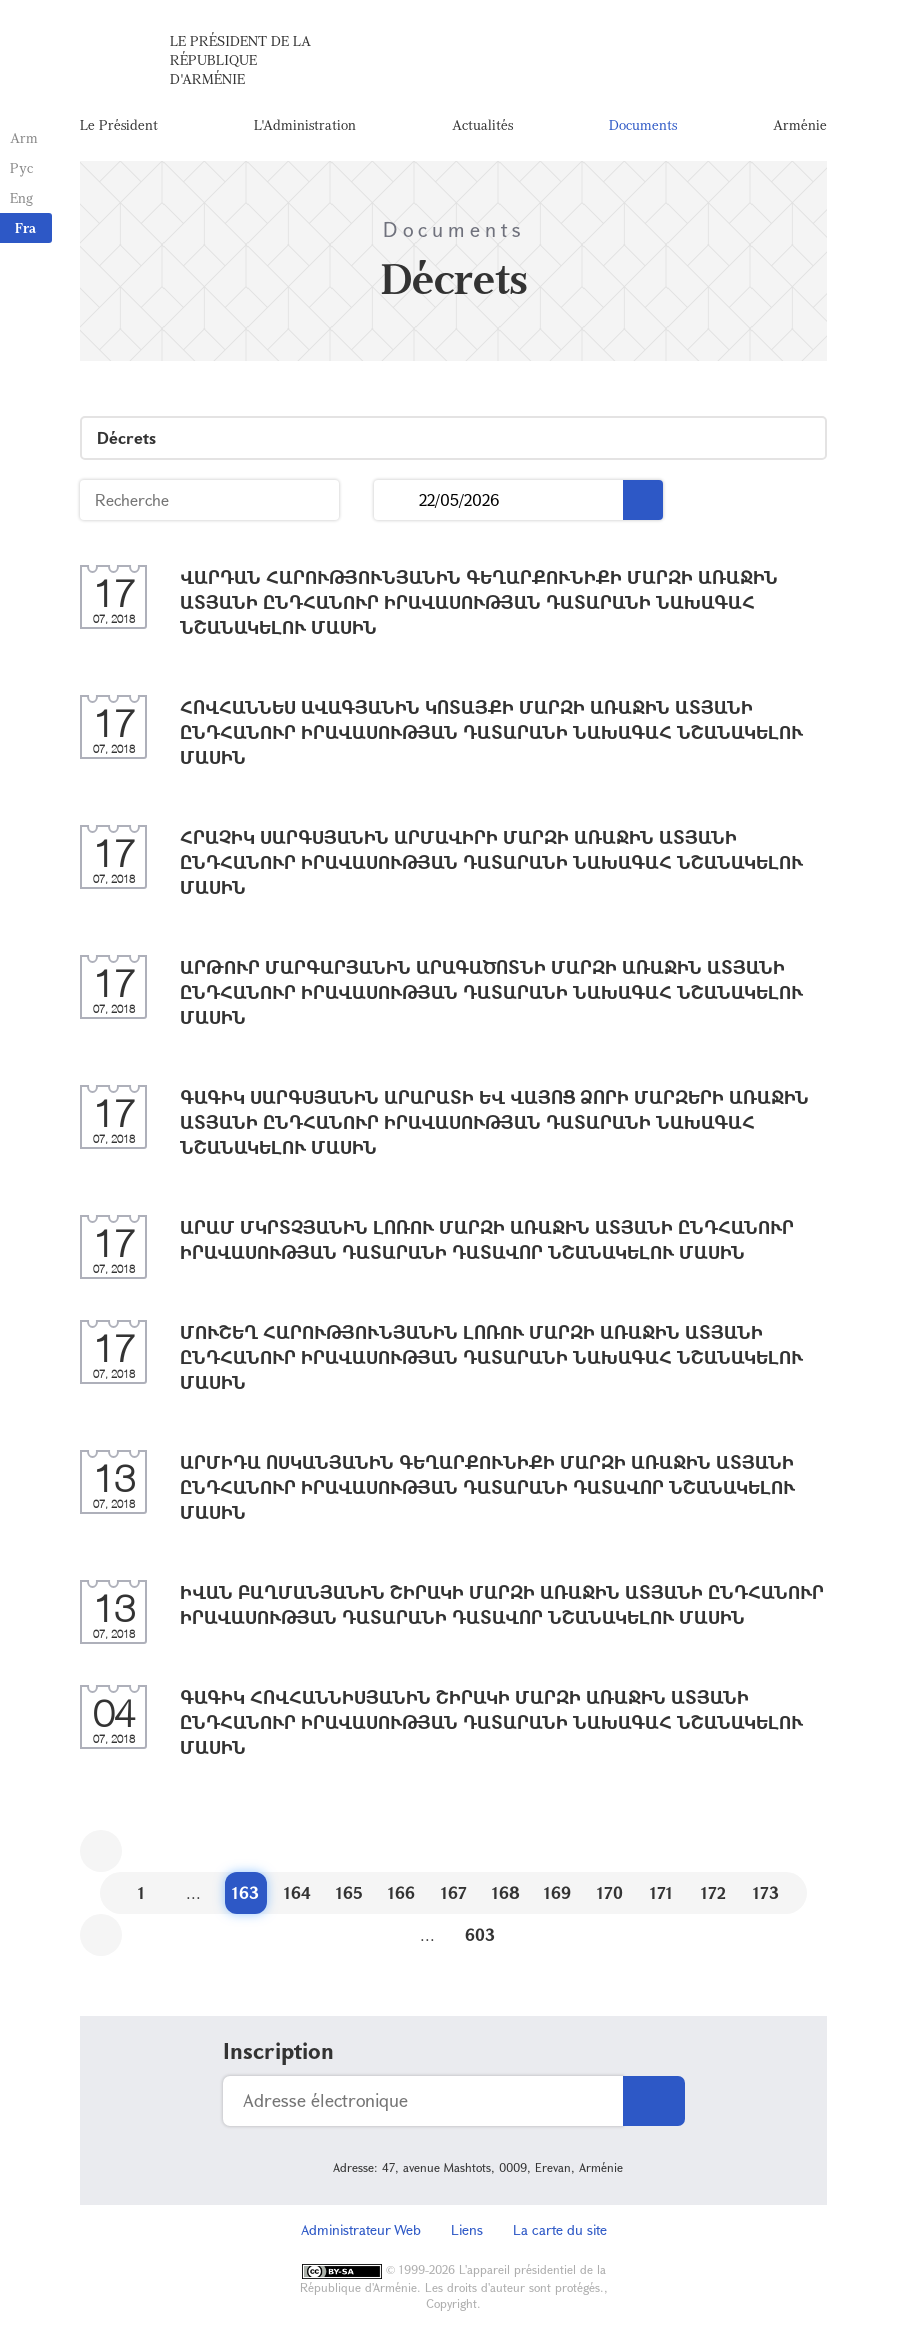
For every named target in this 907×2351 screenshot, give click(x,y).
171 (661, 1892)
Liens (467, 2229)
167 (454, 1892)
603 (480, 1934)
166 (401, 1892)
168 (506, 1892)
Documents (643, 124)
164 (297, 1892)
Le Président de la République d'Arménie (240, 59)
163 (245, 1892)
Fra (25, 227)
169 (557, 1892)
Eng (21, 197)
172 (713, 1892)
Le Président (119, 124)
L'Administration (305, 124)
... (396, 500)
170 (610, 1892)
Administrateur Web (361, 2229)
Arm (24, 137)
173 (766, 1892)
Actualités (482, 124)
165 (349, 1892)
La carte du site (560, 2229)
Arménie (800, 124)
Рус (21, 167)
